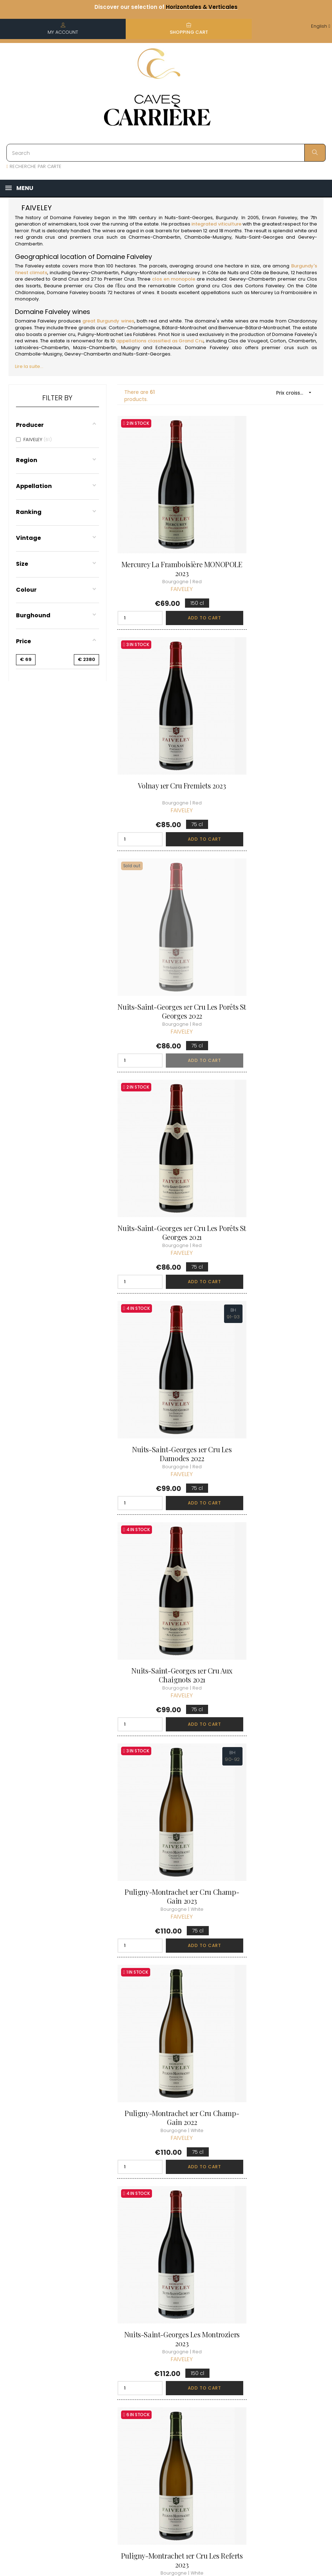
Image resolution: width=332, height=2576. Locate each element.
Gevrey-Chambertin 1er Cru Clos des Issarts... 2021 (274, 1534)
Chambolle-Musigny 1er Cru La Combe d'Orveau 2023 (166, 2128)
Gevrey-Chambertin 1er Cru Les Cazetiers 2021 (274, 1732)
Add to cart (183, 594)
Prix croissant (296, 392)
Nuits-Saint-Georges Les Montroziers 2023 (166, 1336)
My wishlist (211, 2417)
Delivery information (157, 2388)
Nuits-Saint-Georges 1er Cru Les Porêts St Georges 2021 (275, 743)
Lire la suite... (29, 366)
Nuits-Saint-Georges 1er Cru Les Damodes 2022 (166, 941)
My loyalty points (218, 2404)
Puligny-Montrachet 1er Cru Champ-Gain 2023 (166, 1138)
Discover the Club (275, 2372)
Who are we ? (160, 2372)
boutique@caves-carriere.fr (47, 2407)
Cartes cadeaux (217, 2430)
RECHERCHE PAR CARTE (33, 166)
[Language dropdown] (320, 26)
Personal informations (213, 2375)
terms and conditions (156, 2408)
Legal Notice (158, 2424)
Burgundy (227, 217)
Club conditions (272, 2397)
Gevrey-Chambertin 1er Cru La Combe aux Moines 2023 (166, 1534)
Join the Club (269, 2384)
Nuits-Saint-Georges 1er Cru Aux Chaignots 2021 (275, 941)
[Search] (166, 153)
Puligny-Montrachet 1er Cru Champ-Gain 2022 (274, 1138)
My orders (210, 2391)
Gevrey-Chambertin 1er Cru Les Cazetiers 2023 (166, 1930)
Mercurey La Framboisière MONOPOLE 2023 (165, 545)
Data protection (162, 2437)
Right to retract (161, 2450)
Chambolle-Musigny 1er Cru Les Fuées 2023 (274, 2128)
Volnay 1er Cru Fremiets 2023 (274, 541)
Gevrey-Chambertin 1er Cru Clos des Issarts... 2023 (166, 1732)
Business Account (164, 2463)
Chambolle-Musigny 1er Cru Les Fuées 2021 (274, 1930)
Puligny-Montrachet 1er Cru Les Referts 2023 (274, 1336)
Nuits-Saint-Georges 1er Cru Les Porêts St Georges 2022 (166, 743)
